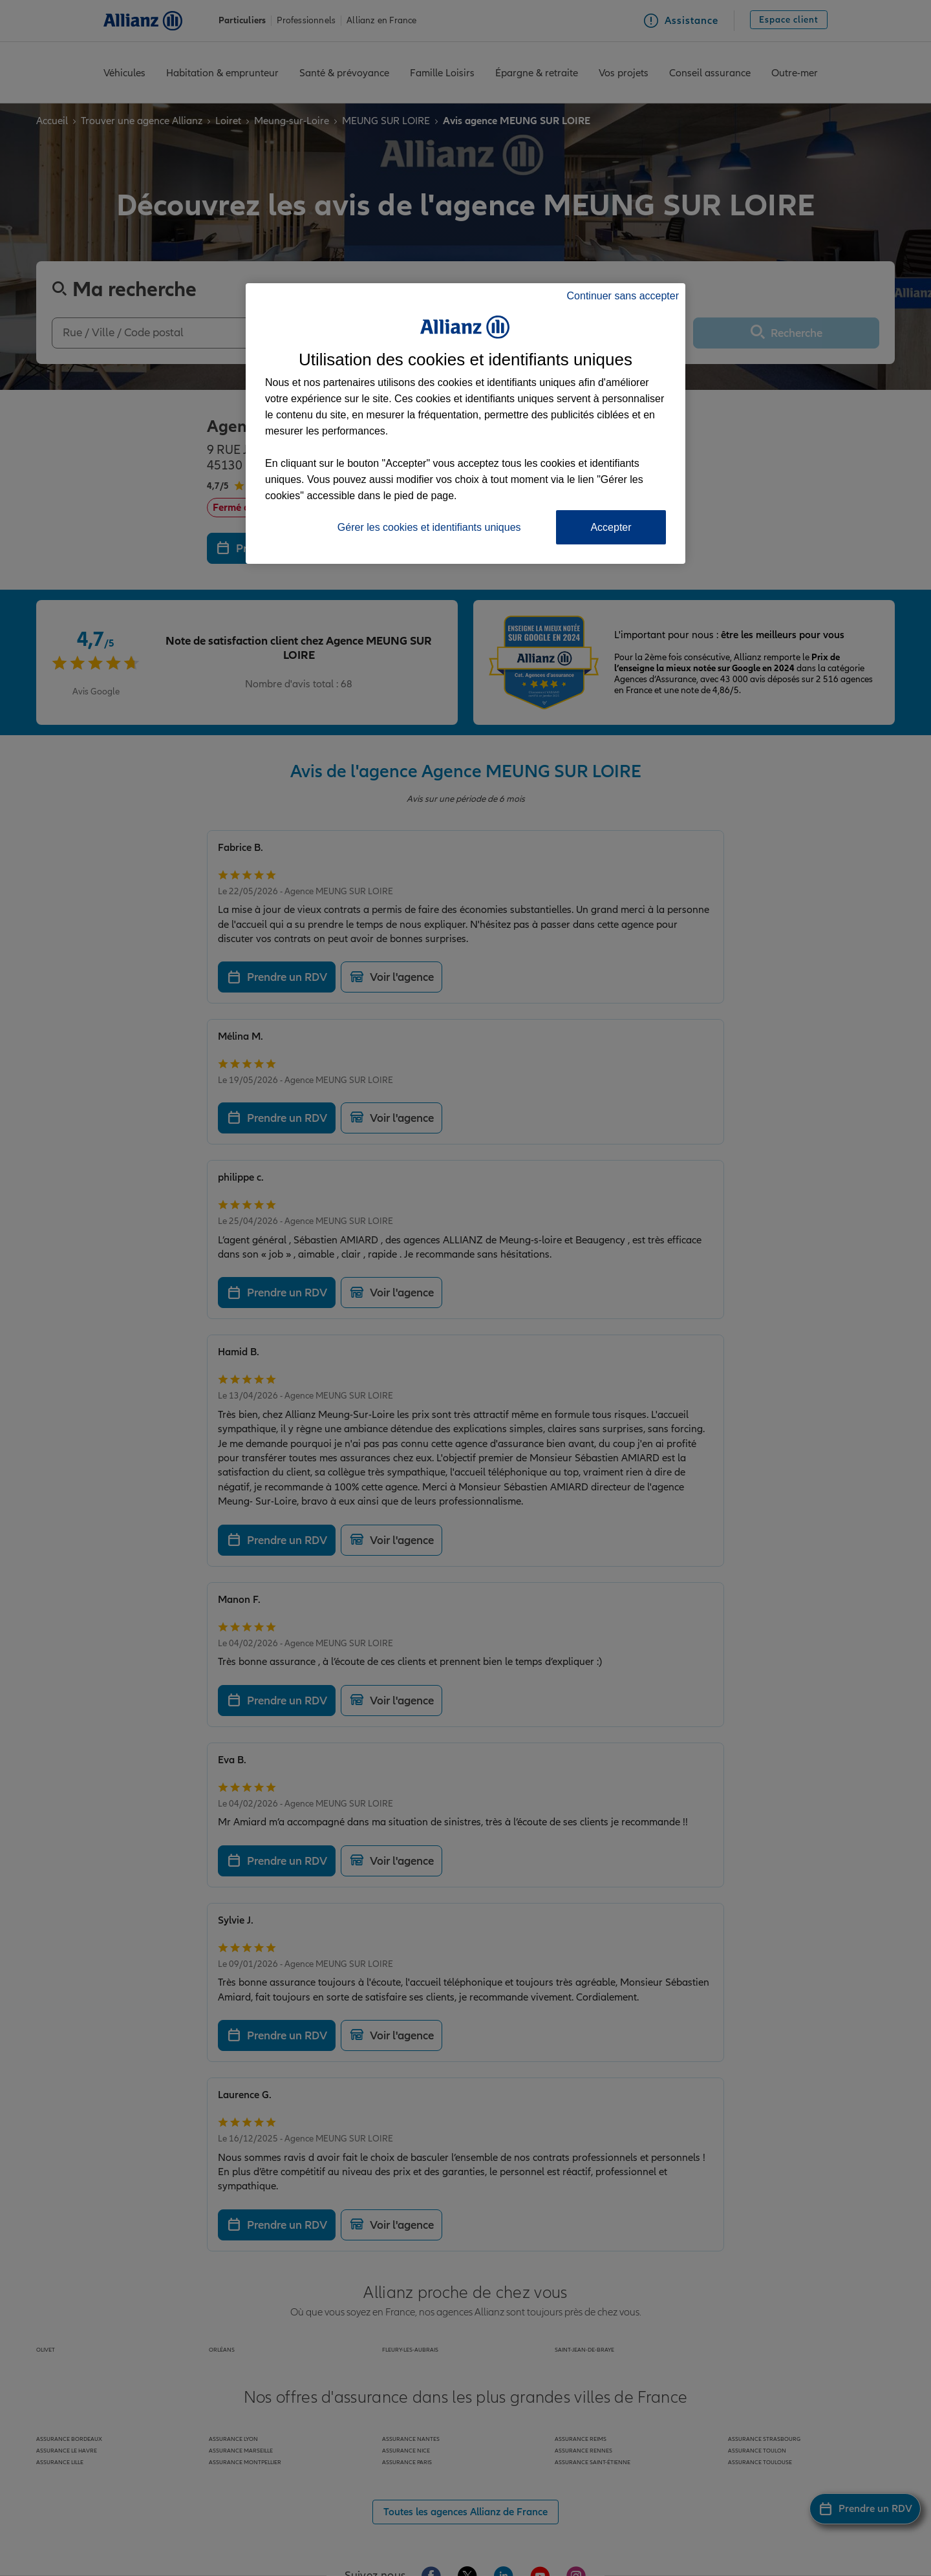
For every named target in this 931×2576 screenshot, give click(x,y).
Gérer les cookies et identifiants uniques (429, 527)
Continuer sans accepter (623, 295)
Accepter (610, 527)
